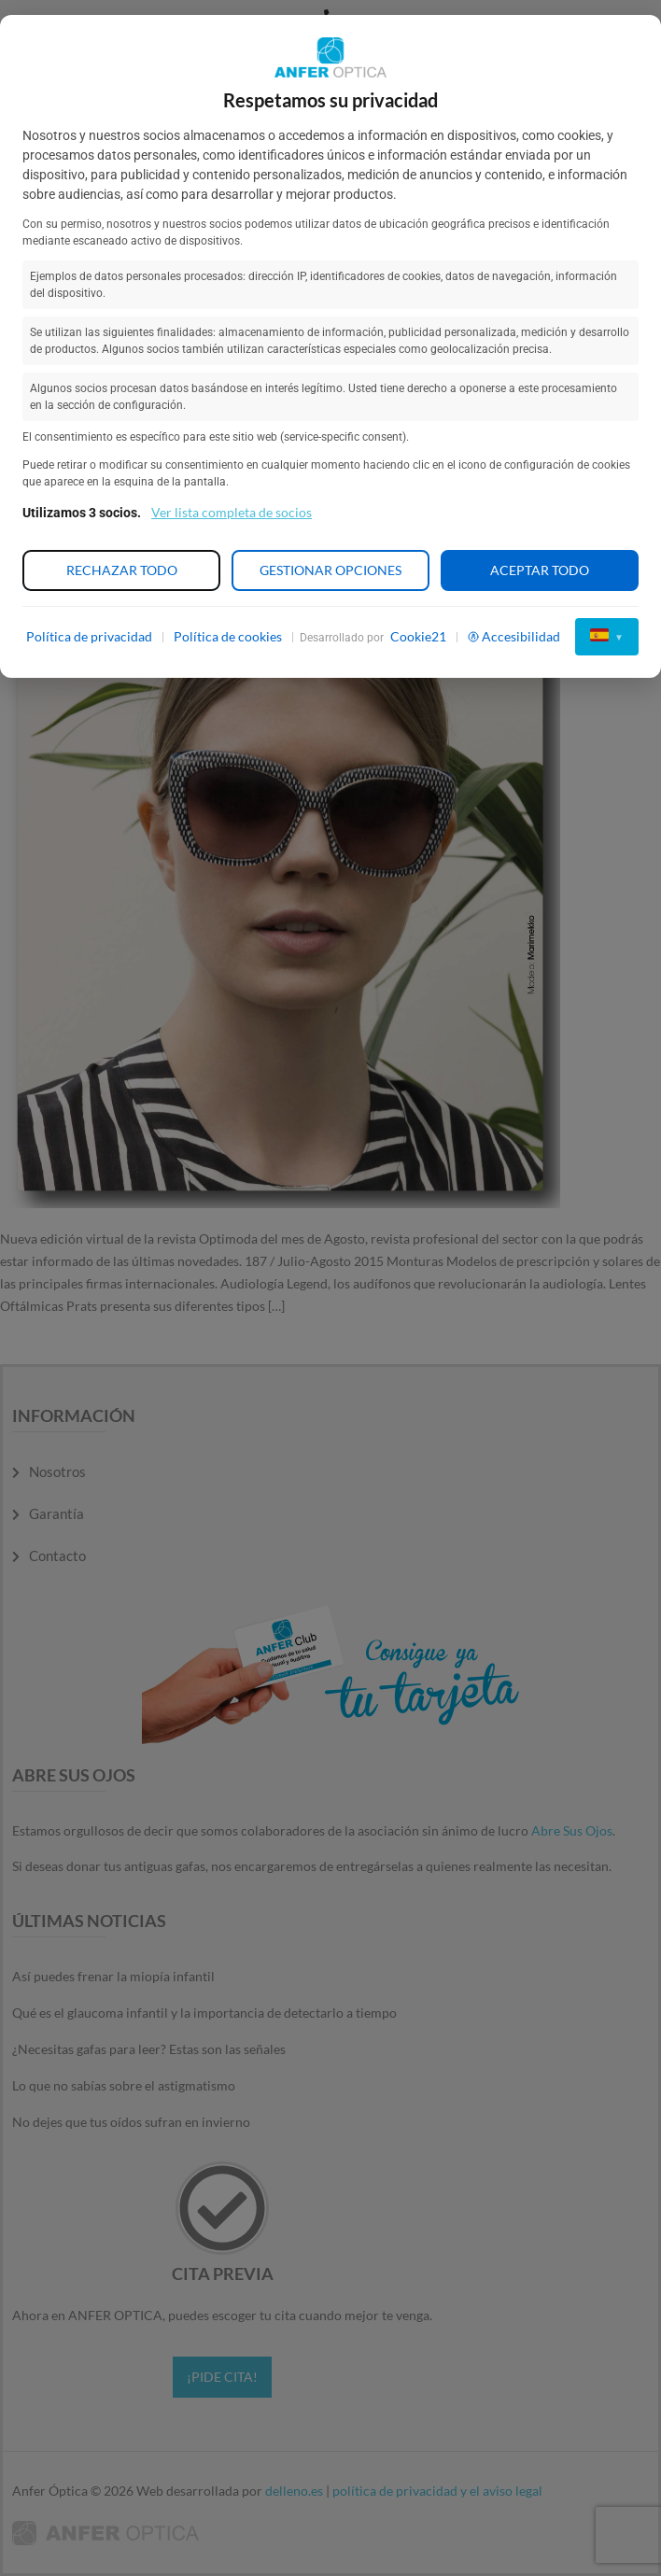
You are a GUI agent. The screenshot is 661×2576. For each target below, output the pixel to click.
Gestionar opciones (330, 570)
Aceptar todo (539, 570)
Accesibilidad (514, 636)
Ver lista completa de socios (231, 512)
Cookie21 (418, 636)
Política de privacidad (89, 636)
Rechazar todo (121, 570)
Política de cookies (228, 636)
